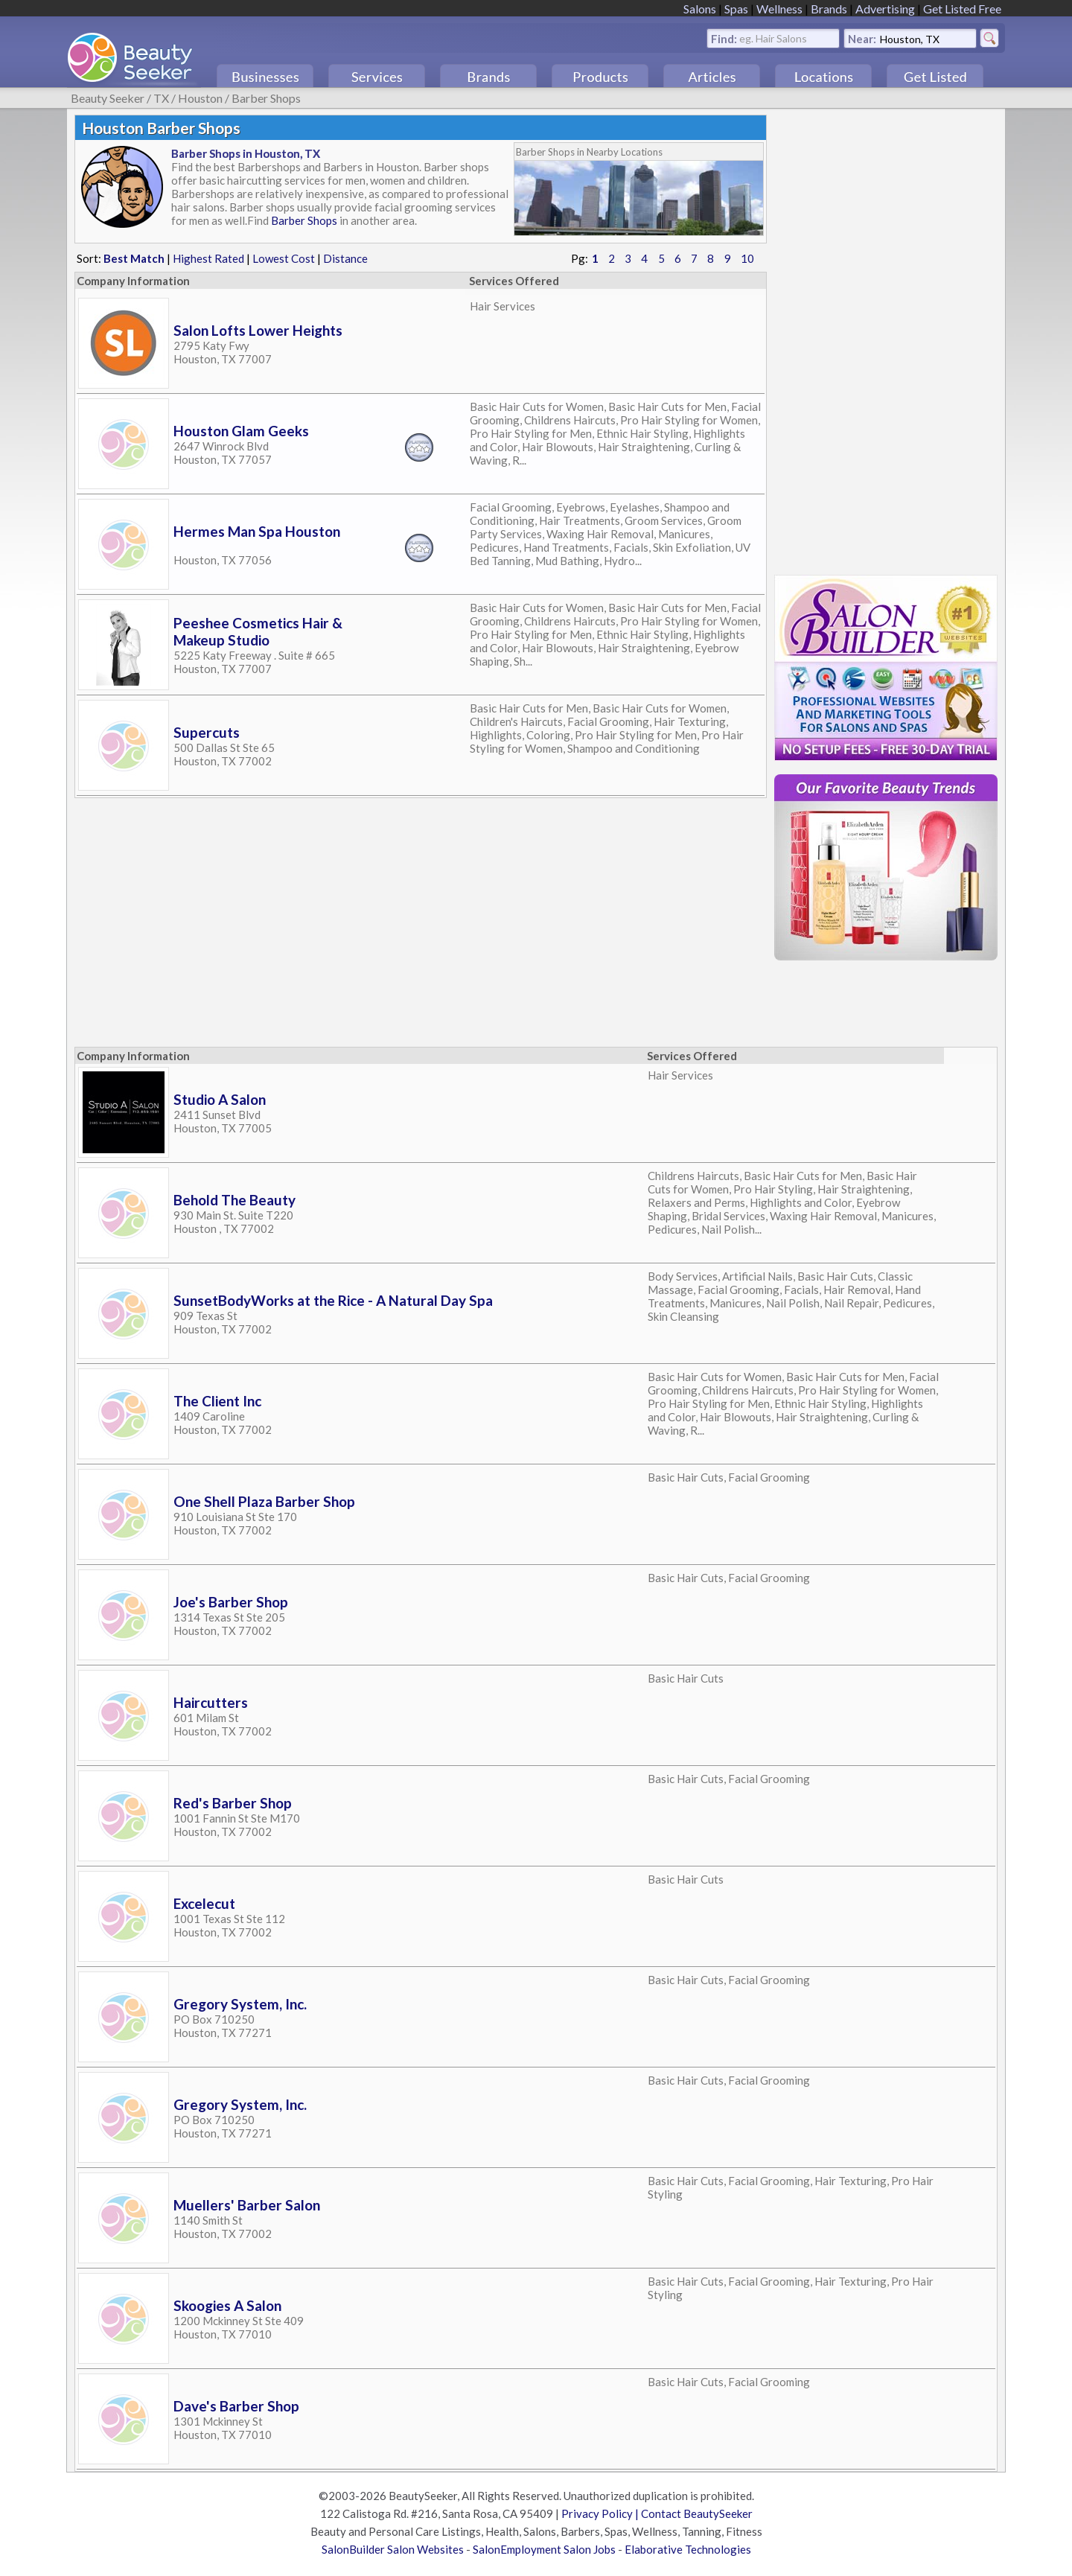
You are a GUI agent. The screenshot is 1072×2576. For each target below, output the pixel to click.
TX (161, 98)
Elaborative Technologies (688, 2549)
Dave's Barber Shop (236, 2405)
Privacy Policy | (601, 2513)
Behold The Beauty (234, 1199)
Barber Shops (266, 98)
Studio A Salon (219, 1099)
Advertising (885, 8)
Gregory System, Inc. (240, 2003)
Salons (699, 8)
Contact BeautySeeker (697, 2513)
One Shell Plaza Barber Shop (264, 1501)
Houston (200, 98)
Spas (736, 8)
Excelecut (204, 1903)
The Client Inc (217, 1400)
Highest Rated (208, 258)
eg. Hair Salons (773, 37)
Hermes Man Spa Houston (256, 531)
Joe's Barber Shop (230, 1601)
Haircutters (210, 1702)
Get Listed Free (962, 8)
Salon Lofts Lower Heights (257, 330)
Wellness (779, 8)
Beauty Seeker (107, 98)
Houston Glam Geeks (241, 430)
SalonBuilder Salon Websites (393, 2549)
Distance (345, 258)
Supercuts (206, 732)
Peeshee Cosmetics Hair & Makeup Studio (257, 631)
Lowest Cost (283, 258)
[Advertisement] (886, 338)
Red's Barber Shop (232, 1802)
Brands (829, 8)
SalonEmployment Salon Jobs (544, 2549)
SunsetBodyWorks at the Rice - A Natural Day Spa (333, 1300)
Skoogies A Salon (227, 2305)
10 (747, 258)
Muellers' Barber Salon (246, 2204)
